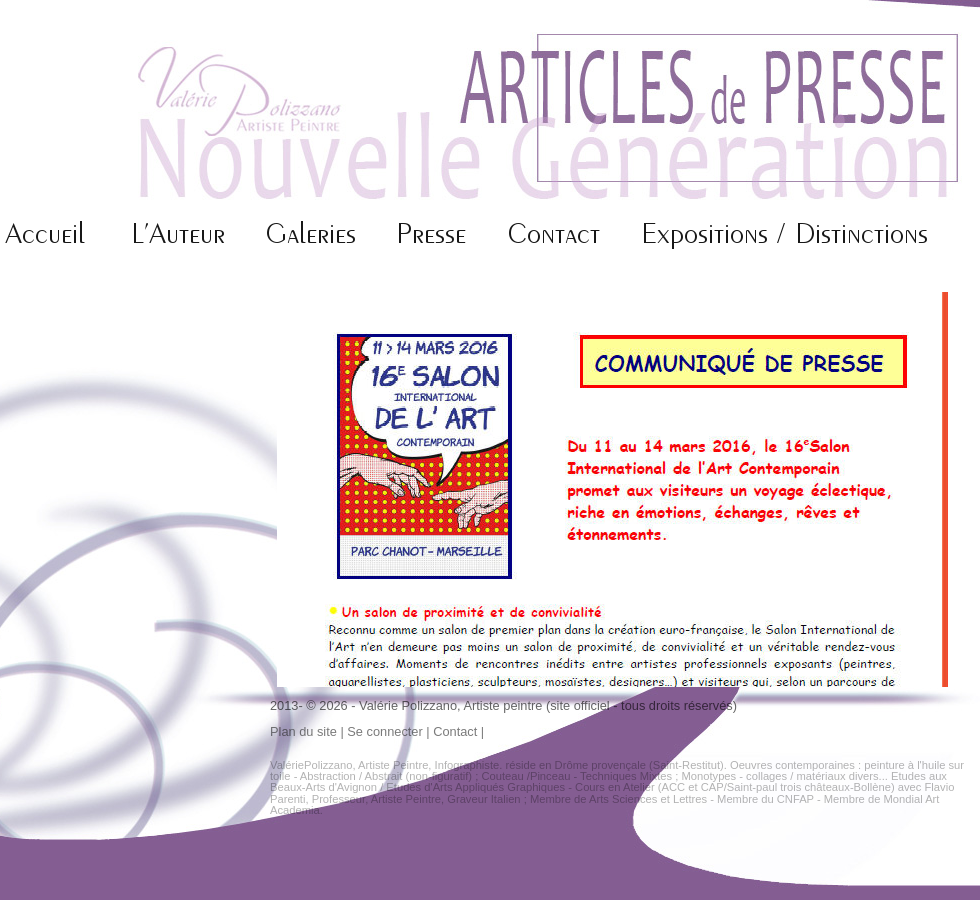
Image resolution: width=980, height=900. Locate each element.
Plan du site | (308, 731)
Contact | (458, 731)
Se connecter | (390, 731)
